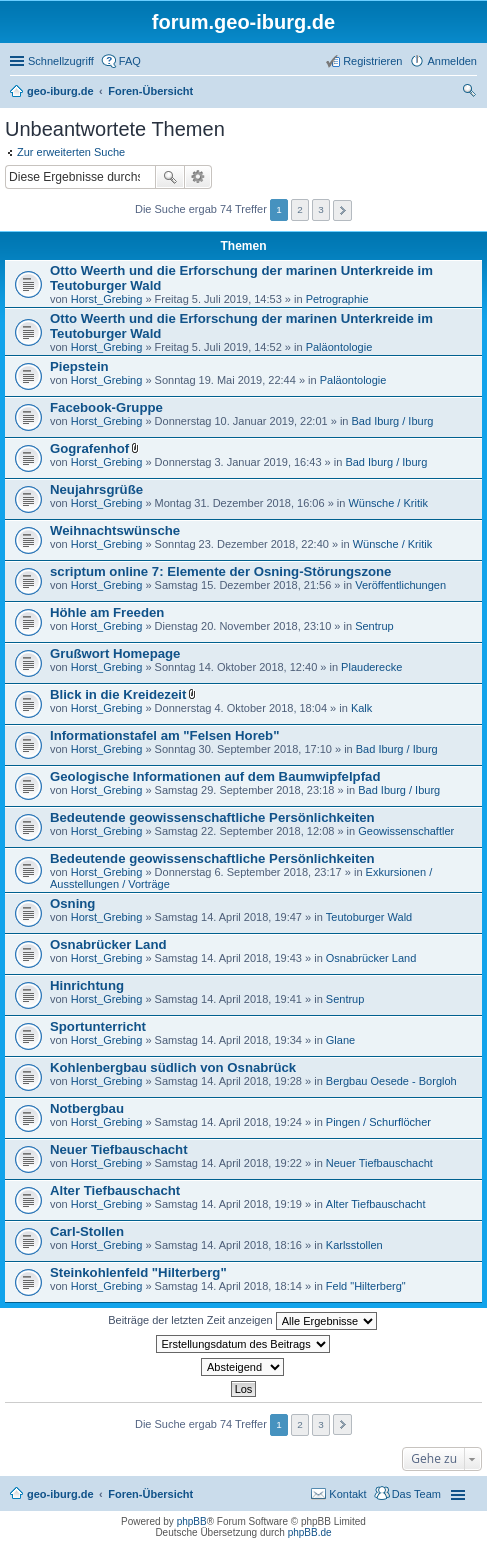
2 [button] (300, 209)
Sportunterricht (98, 1026)
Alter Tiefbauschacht (115, 1190)
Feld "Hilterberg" (366, 1286)
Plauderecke (371, 667)
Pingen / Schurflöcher (378, 1122)
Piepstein (79, 366)
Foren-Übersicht (150, 1494)
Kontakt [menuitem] (347, 1494)
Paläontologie (339, 347)
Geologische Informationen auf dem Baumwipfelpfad (215, 776)
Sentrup (374, 626)
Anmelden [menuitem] (452, 61)
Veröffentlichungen (400, 585)
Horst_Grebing (107, 299)
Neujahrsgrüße (96, 489)
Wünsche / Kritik (387, 503)
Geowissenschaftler (406, 831)
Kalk (361, 708)
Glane (340, 1040)
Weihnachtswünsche (115, 530)
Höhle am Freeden (107, 612)
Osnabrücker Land (108, 944)
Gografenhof (89, 448)
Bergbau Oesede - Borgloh (391, 1081)
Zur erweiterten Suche (71, 152)
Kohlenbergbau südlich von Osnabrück (173, 1067)
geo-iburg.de (60, 1494)
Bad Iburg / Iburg (393, 421)
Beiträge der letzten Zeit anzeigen (242, 1321)
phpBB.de (310, 1532)
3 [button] (321, 209)
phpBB (192, 1521)
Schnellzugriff (61, 61)
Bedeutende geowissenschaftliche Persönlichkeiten (212, 817)
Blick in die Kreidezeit (118, 694)
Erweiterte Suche (198, 177)
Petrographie (337, 299)
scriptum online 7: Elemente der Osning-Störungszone (220, 571)
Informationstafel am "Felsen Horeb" (164, 735)
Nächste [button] (342, 210)
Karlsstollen (354, 1245)
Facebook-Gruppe (106, 407)
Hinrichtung (87, 985)
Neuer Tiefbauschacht (119, 1149)
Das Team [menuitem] (416, 1494)
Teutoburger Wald (369, 917)
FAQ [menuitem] (130, 61)
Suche (170, 177)
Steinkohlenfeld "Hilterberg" (138, 1272)
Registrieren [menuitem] (372, 61)
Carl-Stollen (87, 1231)
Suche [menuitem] (471, 93)
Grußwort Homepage (115, 653)
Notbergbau (87, 1108)
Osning (72, 903)
